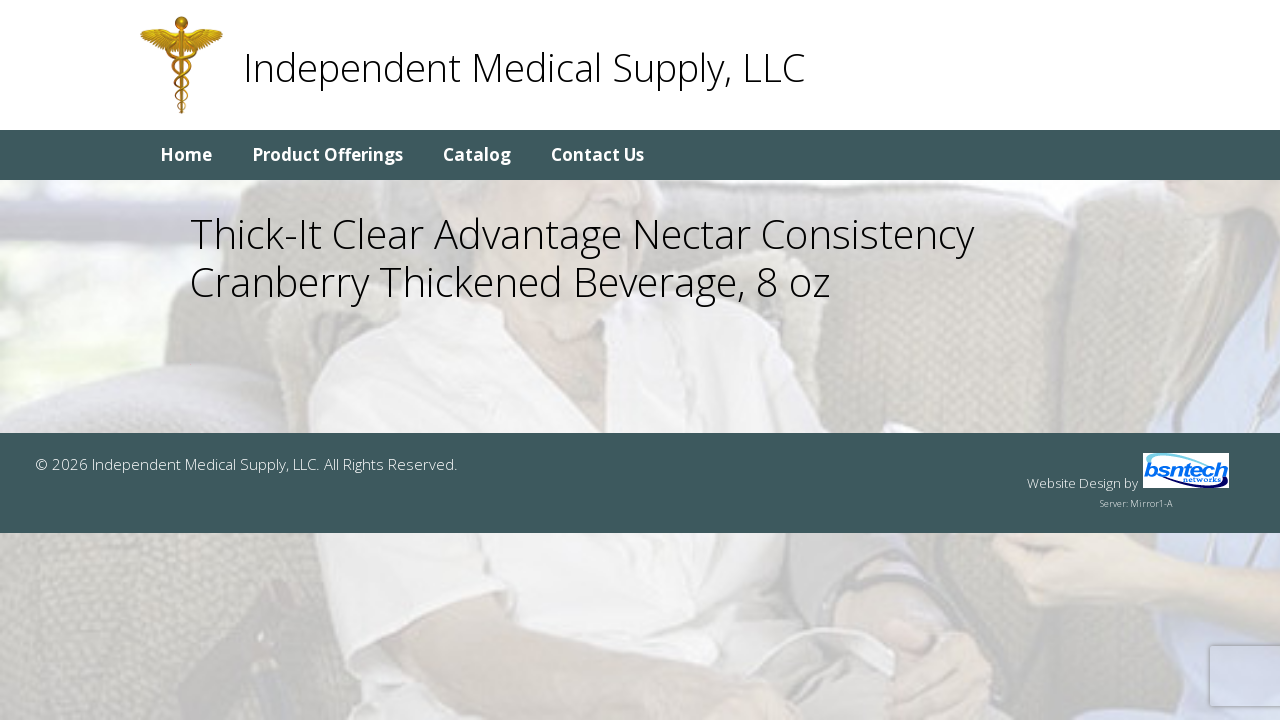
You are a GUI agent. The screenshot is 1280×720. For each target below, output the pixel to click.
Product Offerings (327, 154)
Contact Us (597, 154)
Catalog (477, 154)
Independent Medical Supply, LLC (524, 67)
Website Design (1074, 483)
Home (186, 154)
